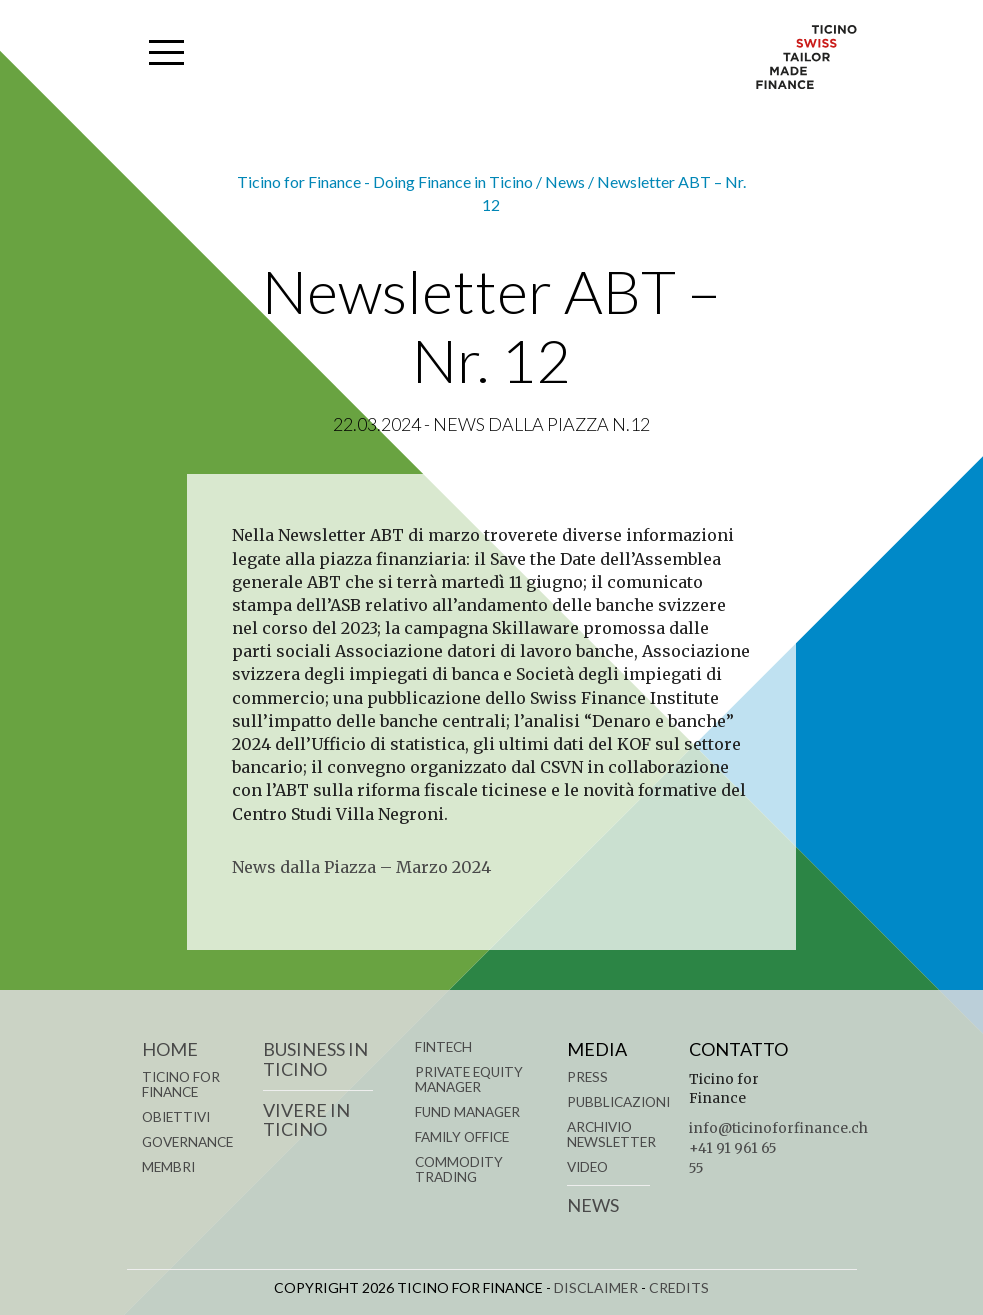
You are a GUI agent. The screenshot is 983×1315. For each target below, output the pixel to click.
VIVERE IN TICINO (306, 1120)
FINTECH (443, 1047)
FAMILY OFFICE (462, 1137)
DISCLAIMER (596, 1287)
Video (587, 1167)
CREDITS (679, 1287)
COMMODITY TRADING (459, 1169)
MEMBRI (168, 1167)
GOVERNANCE (187, 1142)
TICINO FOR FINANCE (181, 1084)
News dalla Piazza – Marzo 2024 (361, 867)
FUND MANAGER (467, 1112)
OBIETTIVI (176, 1117)
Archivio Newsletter (611, 1134)
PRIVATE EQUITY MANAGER (469, 1079)
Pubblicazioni (618, 1102)
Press (587, 1077)
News (593, 1205)
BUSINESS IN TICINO (315, 1059)
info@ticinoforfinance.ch (778, 1128)
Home (170, 1049)
